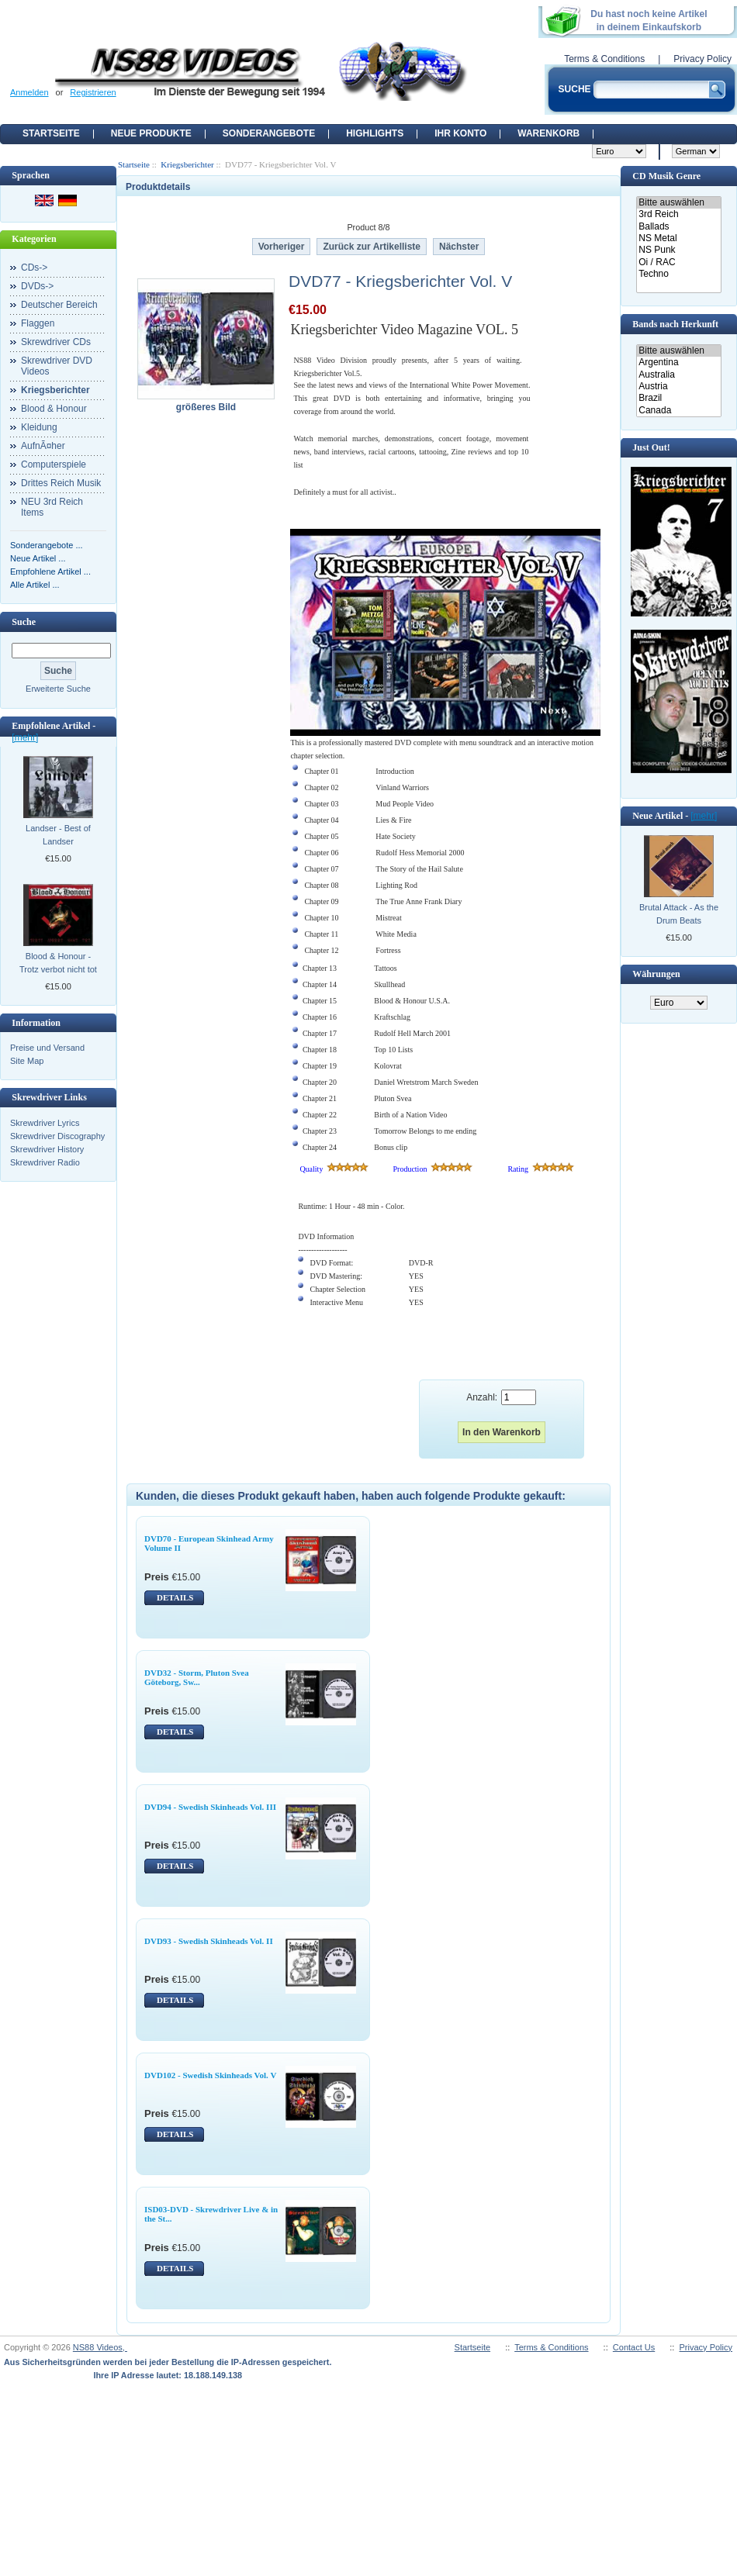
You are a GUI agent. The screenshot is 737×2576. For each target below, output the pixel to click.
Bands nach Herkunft (675, 324)
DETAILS (175, 1597)
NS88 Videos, (100, 2347)
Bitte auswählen (678, 203)
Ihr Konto (460, 133)
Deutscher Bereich (59, 304)
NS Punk (678, 250)
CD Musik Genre (666, 176)
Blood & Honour (54, 408)
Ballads (678, 227)
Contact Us (634, 2347)
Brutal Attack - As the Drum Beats (678, 914)
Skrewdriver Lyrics (44, 1122)
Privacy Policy (702, 59)
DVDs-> (37, 286)
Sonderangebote (269, 133)
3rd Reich (678, 214)
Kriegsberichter (187, 164)
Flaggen (37, 323)
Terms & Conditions (604, 59)
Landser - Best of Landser (58, 835)
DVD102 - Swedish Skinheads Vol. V (210, 2075)
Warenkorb (548, 133)
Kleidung (39, 427)
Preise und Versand (47, 1047)
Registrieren (93, 92)
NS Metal (678, 238)
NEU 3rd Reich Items (52, 507)
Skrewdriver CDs (56, 342)
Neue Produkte (151, 133)
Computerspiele (53, 464)
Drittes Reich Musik (61, 483)
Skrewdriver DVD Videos (56, 366)
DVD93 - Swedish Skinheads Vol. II (208, 1941)
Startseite (51, 133)
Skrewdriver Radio (45, 1162)
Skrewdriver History (47, 1149)
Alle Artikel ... (35, 584)
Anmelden (29, 92)
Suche (24, 621)
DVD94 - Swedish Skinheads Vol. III (210, 1806)
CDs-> (34, 267)
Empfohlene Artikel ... (50, 571)
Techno (678, 274)
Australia (678, 375)
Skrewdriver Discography (57, 1136)
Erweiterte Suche (58, 688)
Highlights (374, 133)
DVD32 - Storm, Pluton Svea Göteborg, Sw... (196, 1677)
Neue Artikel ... (38, 558)
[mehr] (25, 737)
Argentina (678, 362)
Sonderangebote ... (46, 545)
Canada (678, 410)
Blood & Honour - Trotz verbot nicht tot (58, 962)
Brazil (678, 398)
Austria (678, 386)
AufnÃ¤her (43, 445)
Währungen (656, 974)
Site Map (26, 1060)
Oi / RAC (678, 262)
